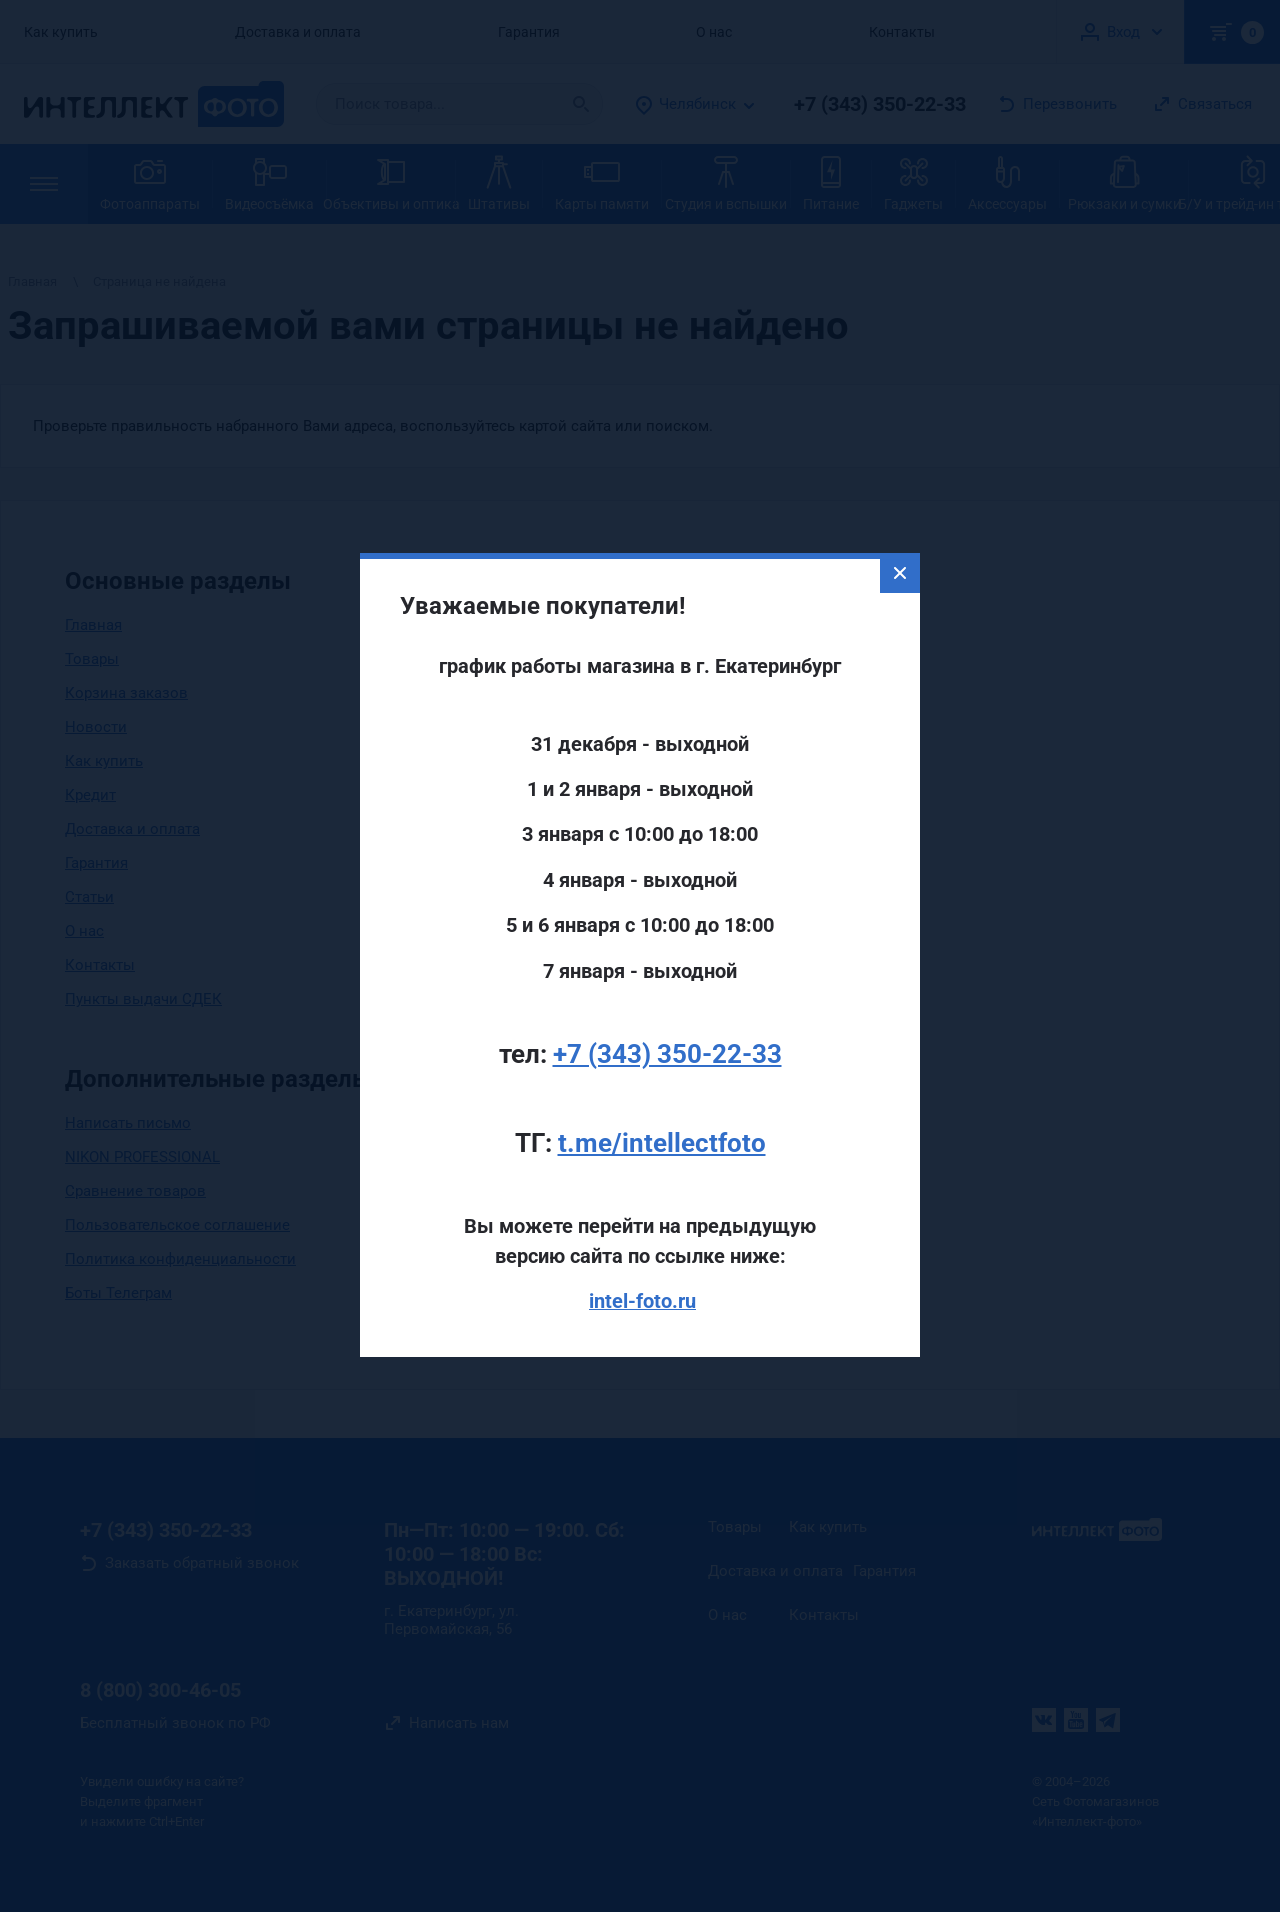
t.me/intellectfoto (662, 1103)
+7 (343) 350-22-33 (667, 1014)
